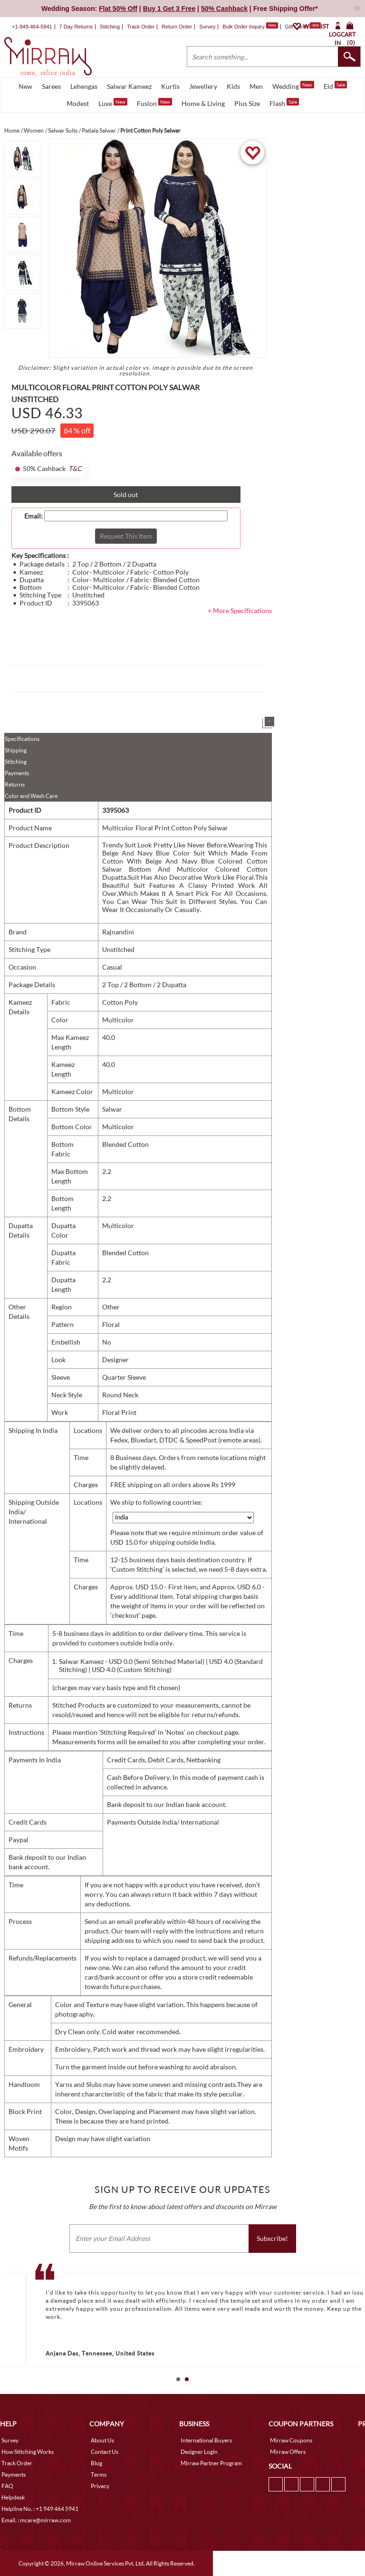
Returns (15, 784)
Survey (207, 26)
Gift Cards (303, 26)
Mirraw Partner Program (211, 2463)
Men (256, 86)
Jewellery (203, 86)
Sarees (51, 86)
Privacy (100, 2485)
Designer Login (199, 2451)
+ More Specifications (240, 610)
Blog (96, 2463)
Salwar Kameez (129, 86)
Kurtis (170, 86)
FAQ (7, 2485)
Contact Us (104, 2451)
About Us (102, 2440)
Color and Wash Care (31, 795)
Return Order (177, 26)
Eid (335, 85)
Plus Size (247, 103)
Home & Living (203, 103)
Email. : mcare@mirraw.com (36, 2520)
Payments (17, 773)
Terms (98, 2474)
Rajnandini (118, 932)
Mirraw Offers (288, 2451)
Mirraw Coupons (291, 2440)
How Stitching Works (27, 2451)
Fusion (154, 102)
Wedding (293, 85)
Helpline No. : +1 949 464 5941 (39, 2508)
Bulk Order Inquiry (243, 26)
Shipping (16, 750)
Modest (78, 103)
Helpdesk (13, 2497)
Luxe (112, 102)
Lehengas (83, 86)
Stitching (16, 761)
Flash (284, 102)
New (25, 86)
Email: (33, 516)
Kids (233, 86)
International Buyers (206, 2440)
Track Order (140, 26)
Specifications (22, 738)
